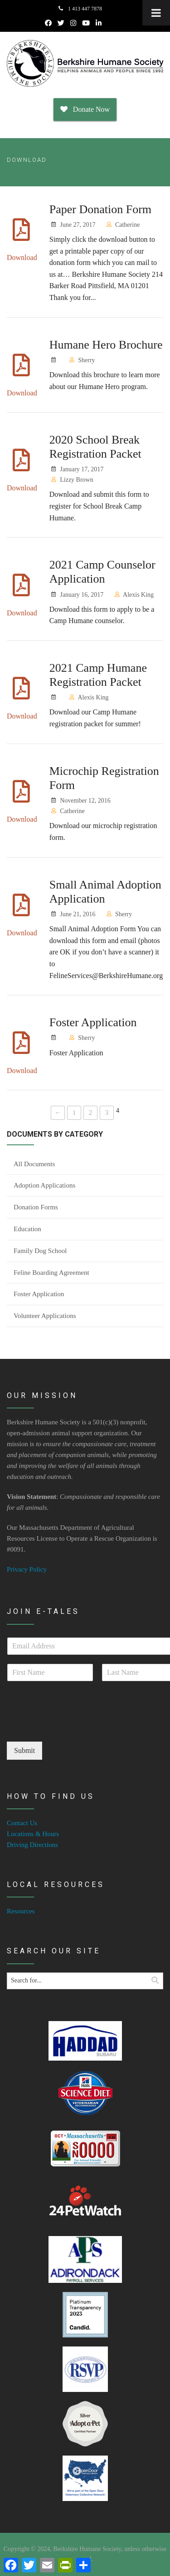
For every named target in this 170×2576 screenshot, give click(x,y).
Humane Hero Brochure (106, 344)
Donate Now (85, 109)
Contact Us (22, 1823)
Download (22, 257)
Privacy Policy (27, 1569)
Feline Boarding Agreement (51, 1272)
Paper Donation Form (100, 209)
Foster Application (93, 1022)
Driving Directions (32, 1844)
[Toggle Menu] (156, 12)
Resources (21, 1911)
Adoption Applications (44, 1185)
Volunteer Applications (45, 1315)
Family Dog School (40, 1250)
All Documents (34, 1164)
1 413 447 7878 (80, 8)
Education (27, 1229)
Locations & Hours (33, 1833)
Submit (24, 1750)
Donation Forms (36, 1207)
